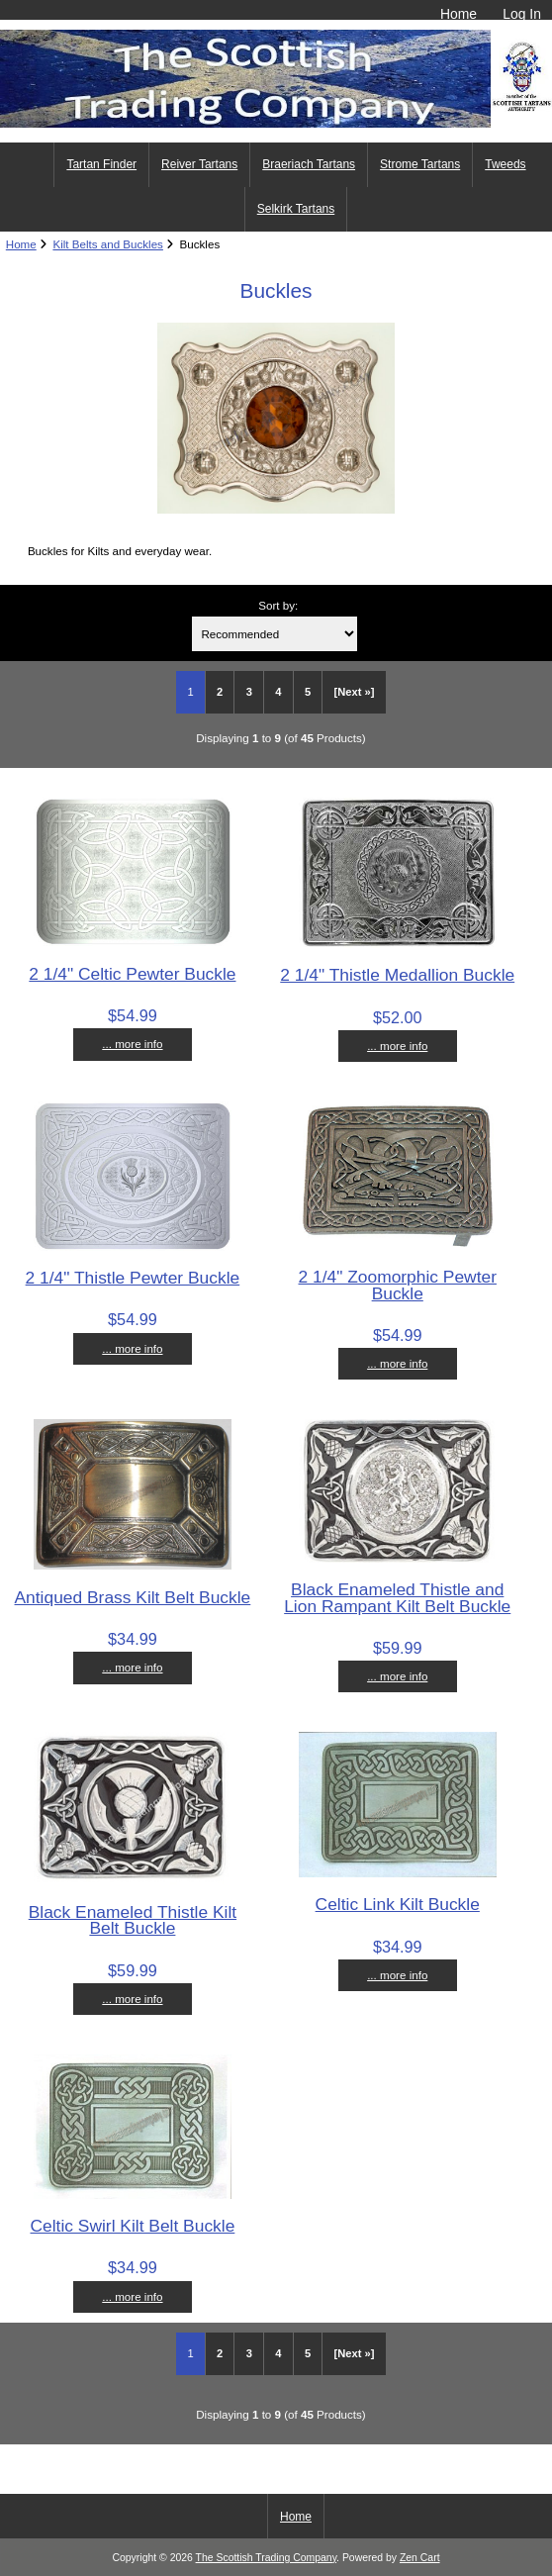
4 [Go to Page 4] (278, 692)
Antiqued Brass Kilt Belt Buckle (133, 1597)
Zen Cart (420, 2557)
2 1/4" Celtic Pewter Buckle (132, 974)
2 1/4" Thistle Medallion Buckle (397, 975)
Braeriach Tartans (308, 164)
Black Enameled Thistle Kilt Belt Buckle (132, 1920)
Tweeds (505, 164)
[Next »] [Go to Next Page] (354, 692)
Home (458, 14)
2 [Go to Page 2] (220, 692)
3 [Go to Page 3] (249, 692)
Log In (522, 14)
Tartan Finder (101, 164)
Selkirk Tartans (295, 209)
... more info (132, 1043)
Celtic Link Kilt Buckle (398, 1904)
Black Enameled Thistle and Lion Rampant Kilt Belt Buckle (397, 1597)
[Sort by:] (274, 634)
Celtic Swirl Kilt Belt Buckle (133, 2226)
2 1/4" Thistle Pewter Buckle (133, 1278)
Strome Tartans (420, 164)
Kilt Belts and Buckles (107, 244)
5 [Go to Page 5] (308, 692)
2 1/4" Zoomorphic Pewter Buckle (398, 1284)
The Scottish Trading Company (266, 2557)
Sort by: (278, 605)
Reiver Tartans (199, 164)
